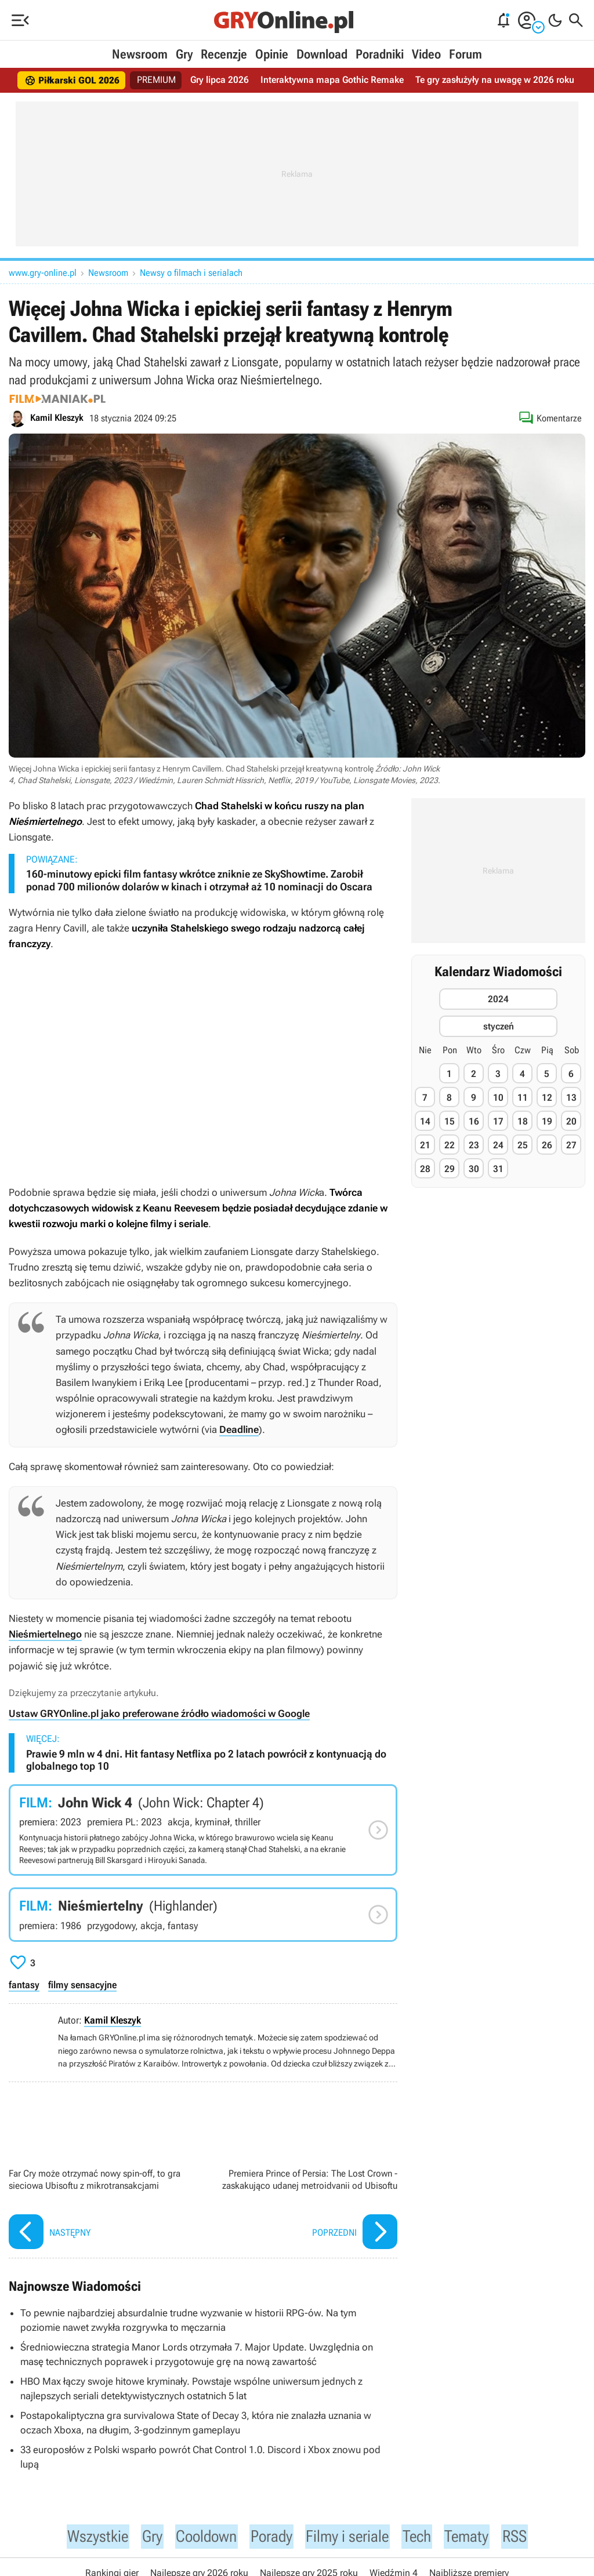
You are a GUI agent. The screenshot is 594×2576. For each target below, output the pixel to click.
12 (547, 1097)
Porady (270, 2537)
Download (321, 54)
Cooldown (200, 2537)
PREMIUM (156, 80)
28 (425, 1168)
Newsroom (140, 54)
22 (449, 1145)
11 (522, 1097)
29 (449, 1168)
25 (522, 1145)
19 (547, 1121)
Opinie (271, 54)
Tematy (479, 2537)
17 (498, 1121)
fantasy (24, 1985)
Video (426, 54)
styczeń (498, 1026)
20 (571, 1121)
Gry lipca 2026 (220, 80)
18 (522, 1121)
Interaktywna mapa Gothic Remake (332, 80)
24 (498, 1145)
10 (498, 1097)
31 (498, 1168)
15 (449, 1121)
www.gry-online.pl (43, 272)
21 (425, 1145)
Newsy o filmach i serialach (191, 272)
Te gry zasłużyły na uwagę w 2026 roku (494, 80)
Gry (184, 54)
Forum (465, 54)
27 (571, 1145)
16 (474, 1121)
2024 (498, 999)
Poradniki (380, 54)
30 (474, 1168)
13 (571, 1097)
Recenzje (224, 54)
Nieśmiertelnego (45, 1634)
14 (425, 1121)
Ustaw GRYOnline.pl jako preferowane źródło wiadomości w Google (159, 1713)
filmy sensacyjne (82, 1985)
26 (547, 1145)
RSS (529, 2537)
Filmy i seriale (352, 2537)
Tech (426, 2537)
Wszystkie (85, 2537)
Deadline (239, 1429)
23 (474, 1145)
